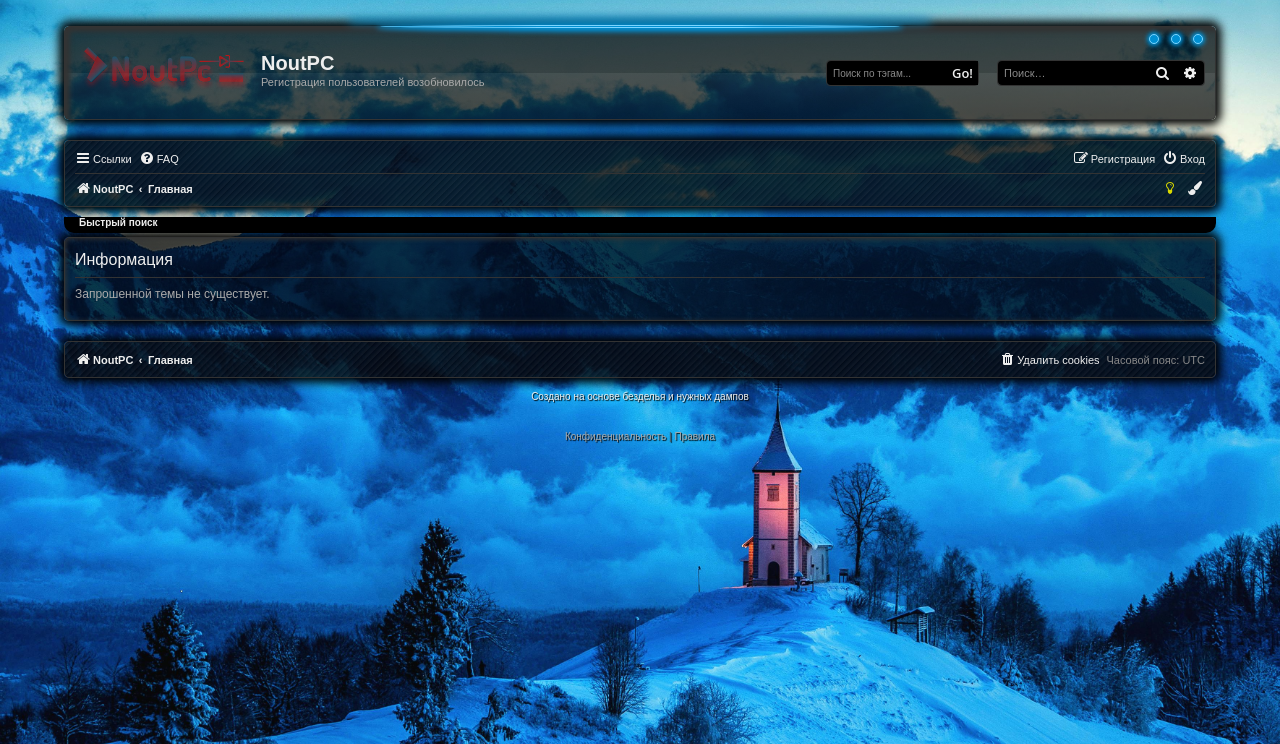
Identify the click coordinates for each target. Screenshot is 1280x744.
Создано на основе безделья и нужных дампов (640, 396)
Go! (962, 73)
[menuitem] (159, 159)
